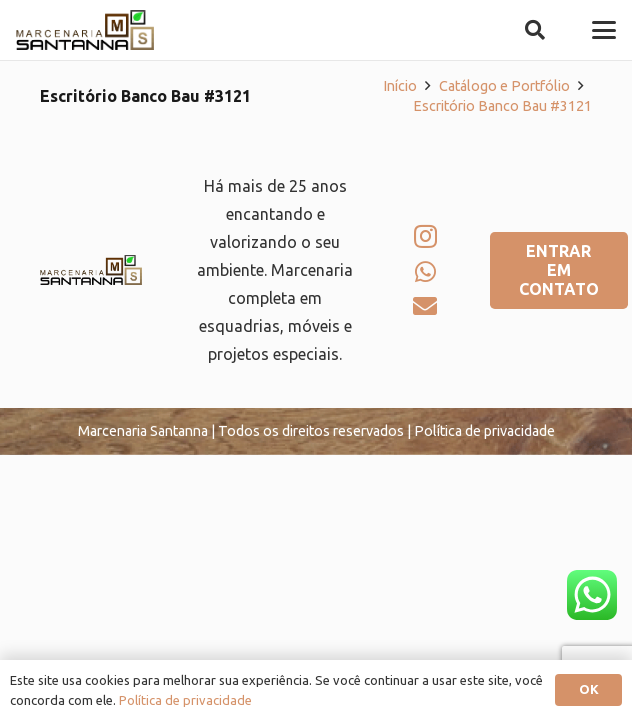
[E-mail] (425, 306)
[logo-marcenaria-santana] (85, 30)
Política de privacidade (185, 700)
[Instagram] (425, 236)
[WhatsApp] (425, 272)
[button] (535, 30)
